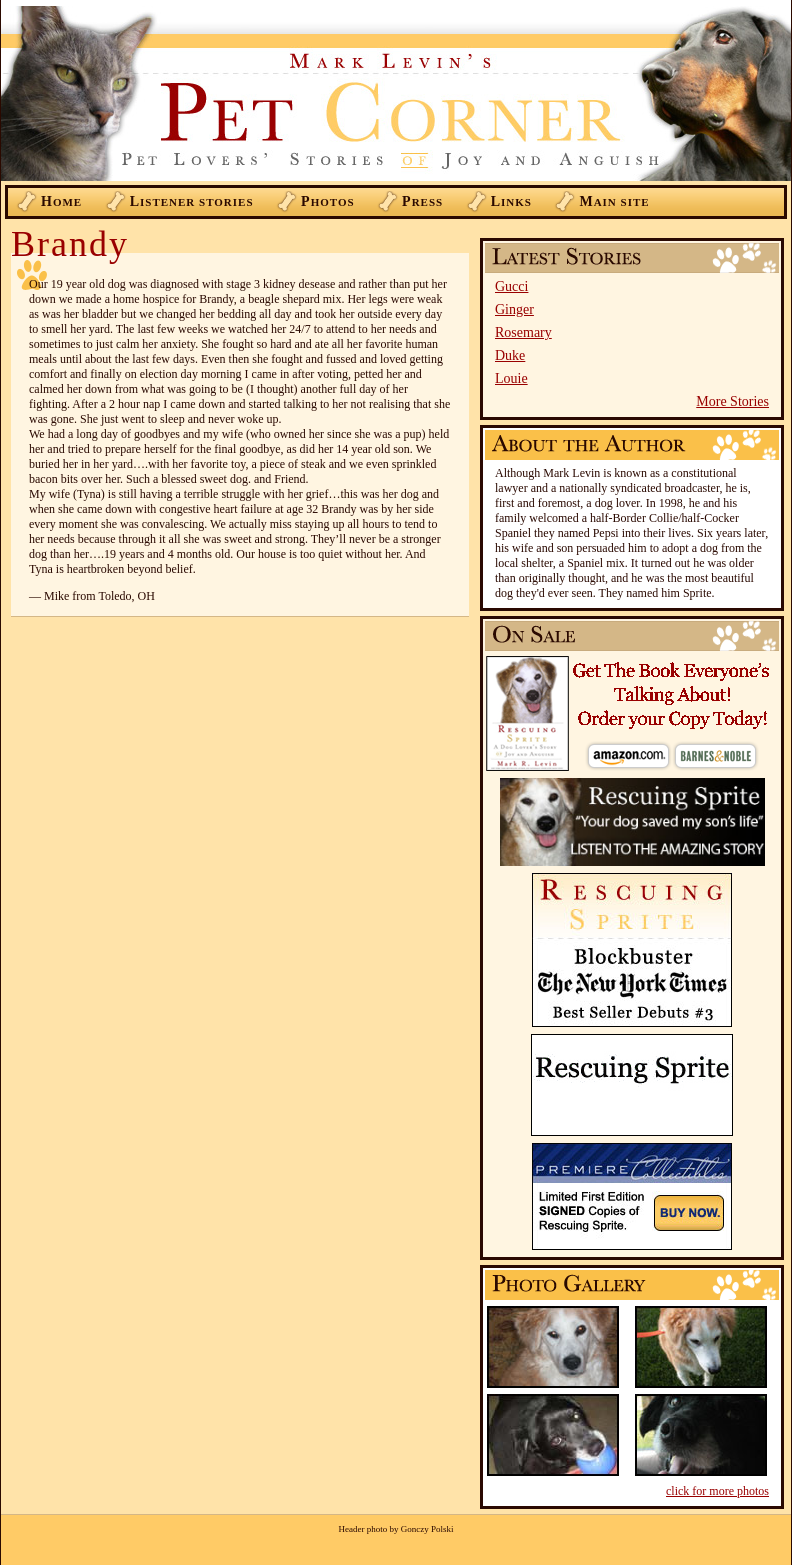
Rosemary (523, 332)
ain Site (614, 201)
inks (511, 201)
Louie (511, 378)
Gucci (511, 286)
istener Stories (192, 201)
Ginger (514, 309)
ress (422, 201)
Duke (510, 355)
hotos (328, 201)
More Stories (732, 401)
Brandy (70, 244)
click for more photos (717, 1491)
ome (61, 201)
